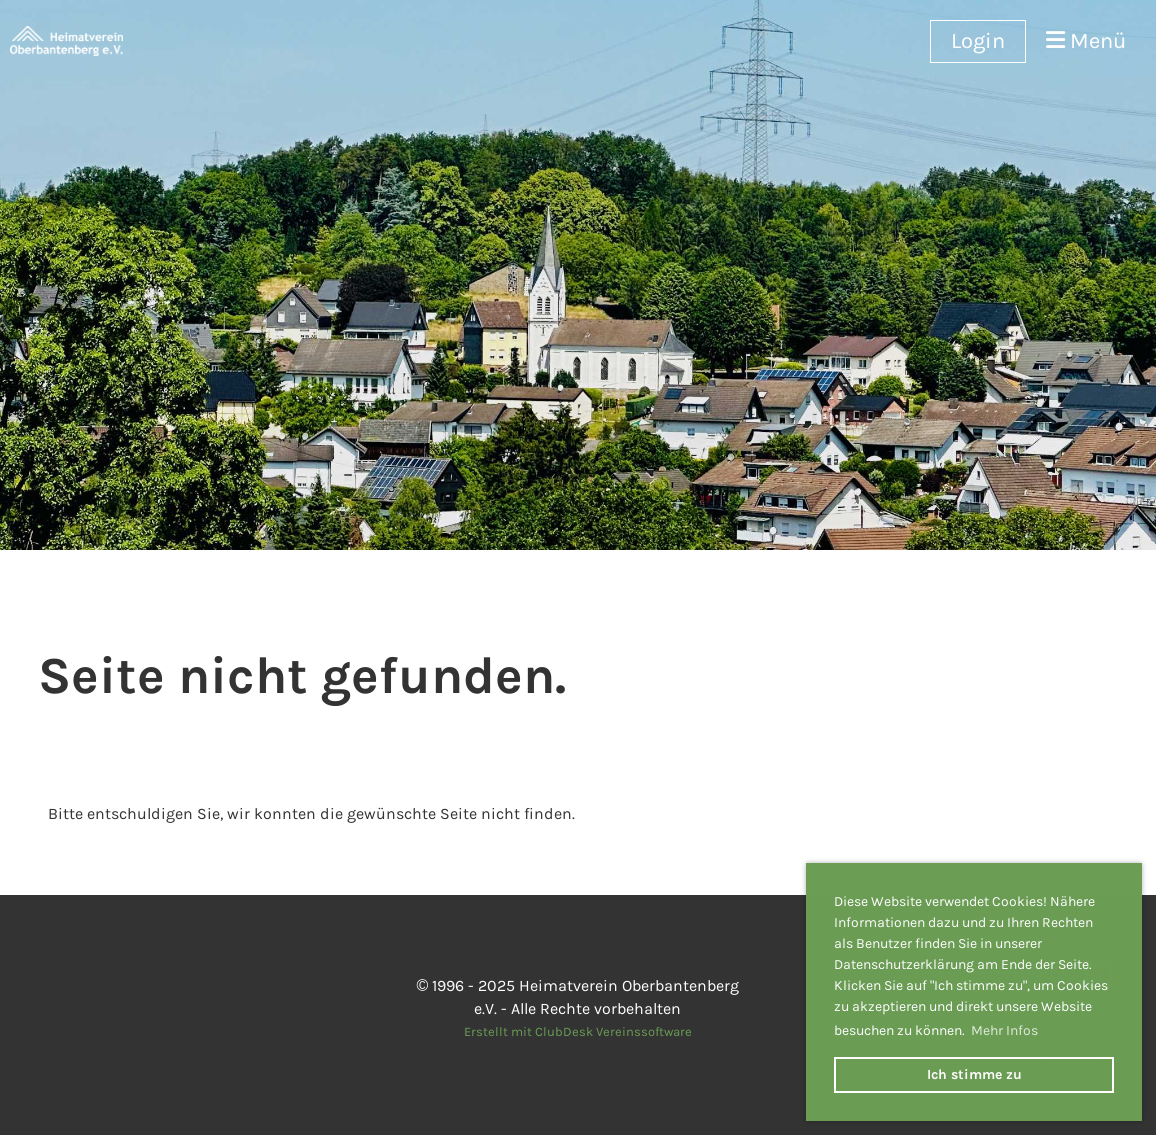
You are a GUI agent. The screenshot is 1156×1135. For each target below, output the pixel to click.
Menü (1086, 41)
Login (978, 41)
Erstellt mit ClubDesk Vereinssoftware (578, 1031)
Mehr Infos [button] (1004, 1030)
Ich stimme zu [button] (974, 1074)
